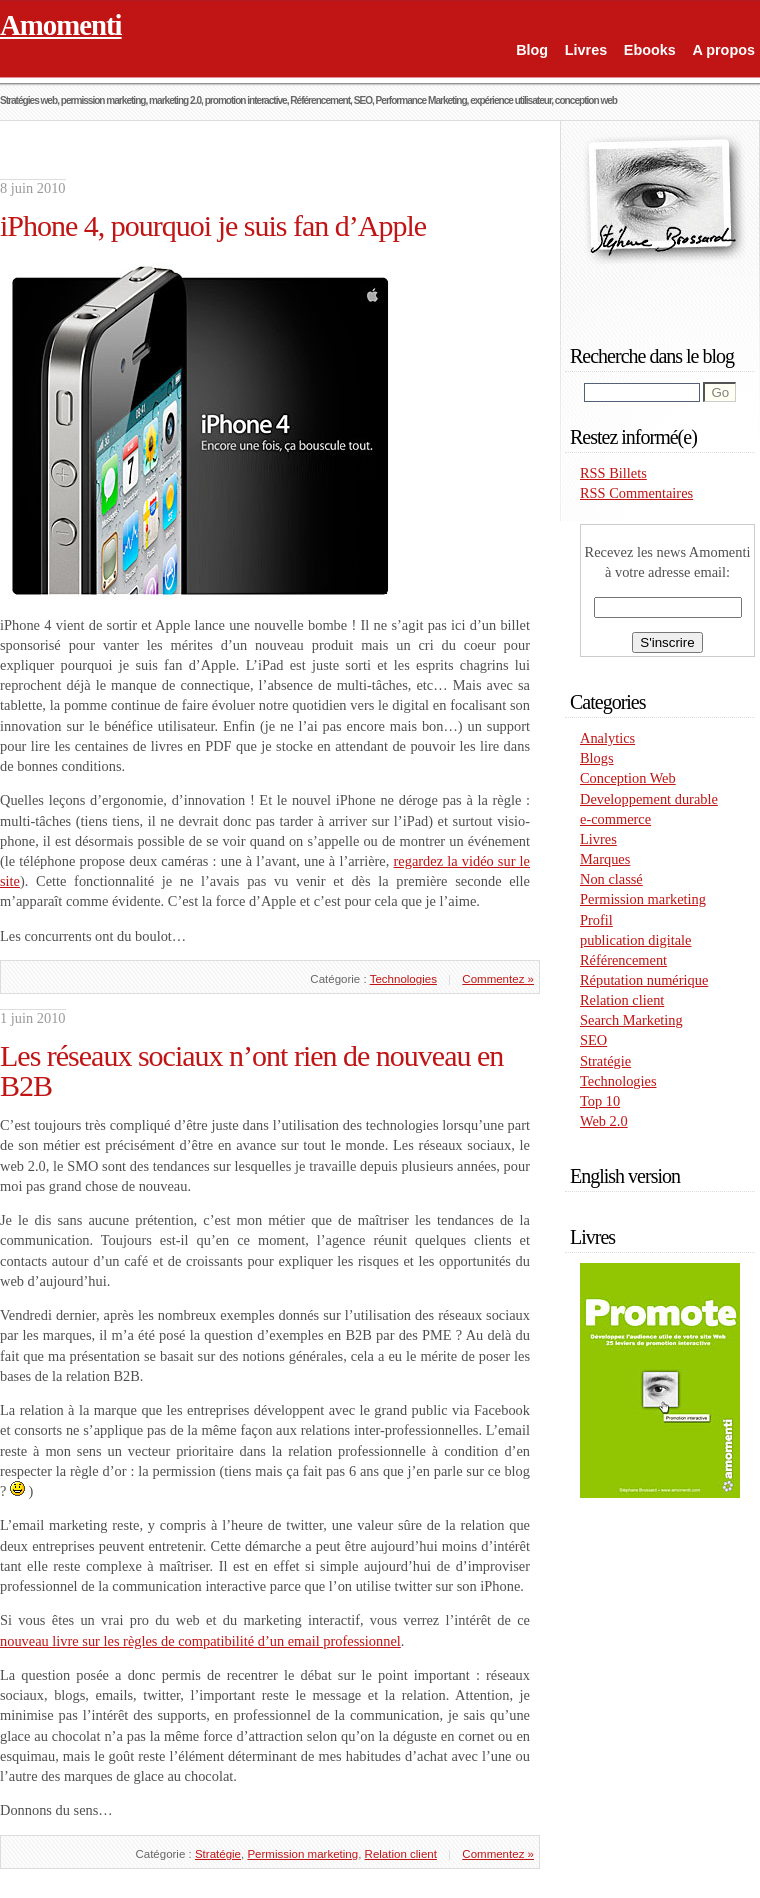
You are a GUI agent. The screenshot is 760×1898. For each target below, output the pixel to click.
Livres (586, 50)
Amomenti (61, 25)
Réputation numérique (644, 980)
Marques (605, 859)
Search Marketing (631, 1020)
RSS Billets (613, 473)
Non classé (611, 879)
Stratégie (218, 1854)
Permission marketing (302, 1854)
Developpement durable (649, 799)
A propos (723, 50)
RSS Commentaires (636, 493)
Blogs (597, 758)
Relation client (401, 1854)
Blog (532, 50)
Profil (596, 920)
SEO (593, 1040)
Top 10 (600, 1101)
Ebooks (650, 50)
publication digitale (636, 940)
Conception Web (628, 778)
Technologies (403, 979)
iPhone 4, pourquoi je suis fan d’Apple (213, 225)
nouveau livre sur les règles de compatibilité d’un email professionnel (200, 1641)
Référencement (623, 960)
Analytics (607, 738)
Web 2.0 (604, 1121)
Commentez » (498, 979)
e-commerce (615, 819)
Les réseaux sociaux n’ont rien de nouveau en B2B (251, 1070)
